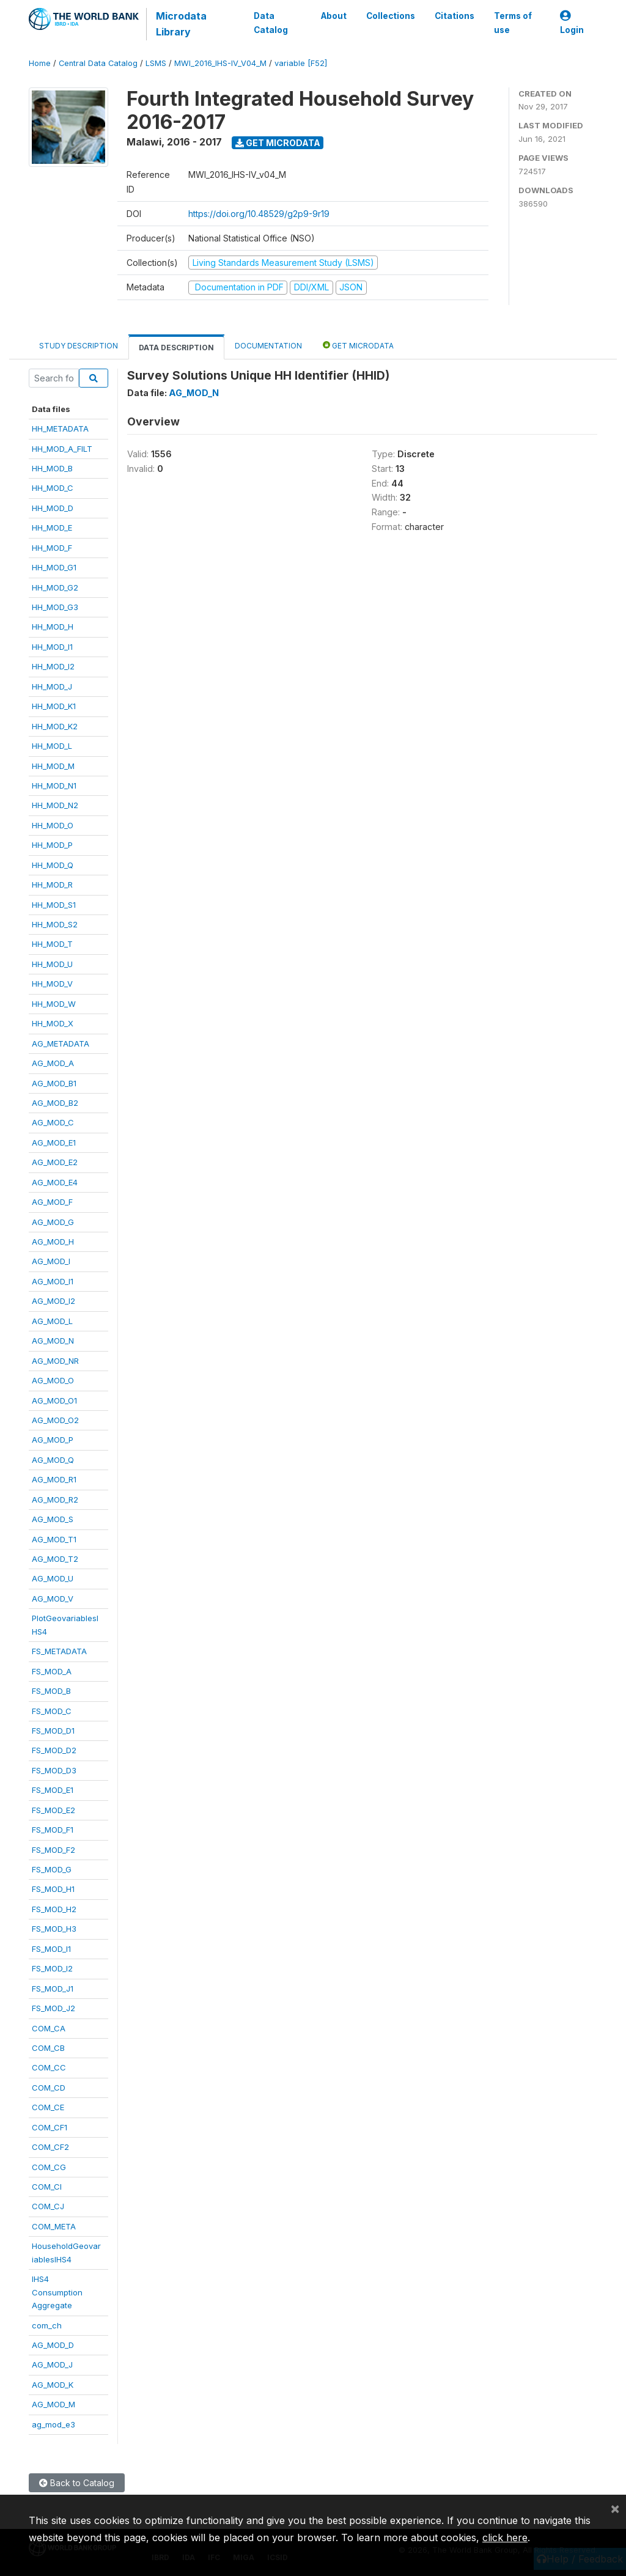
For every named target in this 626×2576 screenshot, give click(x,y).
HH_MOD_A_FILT (62, 449)
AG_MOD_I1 (52, 1281)
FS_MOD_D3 (54, 1770)
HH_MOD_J (52, 686)
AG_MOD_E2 (55, 1162)
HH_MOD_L (52, 746)
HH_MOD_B (52, 468)
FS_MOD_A (52, 1671)
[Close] (615, 2508)
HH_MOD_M (53, 766)
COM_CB (48, 2048)
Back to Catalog (76, 2483)
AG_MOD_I (51, 1261)
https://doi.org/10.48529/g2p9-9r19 (259, 213)
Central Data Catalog (98, 63)
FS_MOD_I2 (52, 1968)
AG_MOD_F (52, 1202)
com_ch (47, 2325)
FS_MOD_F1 (52, 1829)
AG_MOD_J (52, 2364)
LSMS (155, 63)
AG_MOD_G (53, 1222)
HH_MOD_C (52, 488)
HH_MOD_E (52, 527)
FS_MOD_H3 (54, 1929)
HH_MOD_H (52, 626)
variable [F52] (300, 63)
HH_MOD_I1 (52, 647)
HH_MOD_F (52, 548)
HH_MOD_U (52, 964)
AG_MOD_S (52, 1519)
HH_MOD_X (52, 1023)
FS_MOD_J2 (53, 2008)
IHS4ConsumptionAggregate (57, 2292)
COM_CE (48, 2107)
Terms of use (513, 22)
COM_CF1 (49, 2127)
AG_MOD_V (52, 1598)
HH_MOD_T (52, 944)
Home (40, 63)
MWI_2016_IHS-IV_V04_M (220, 63)
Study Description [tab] (78, 345)
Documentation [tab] (268, 345)
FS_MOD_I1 (51, 1949)
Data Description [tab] (176, 347)
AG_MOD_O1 (54, 1400)
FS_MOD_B (51, 1691)
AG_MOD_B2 (55, 1103)
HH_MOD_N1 (54, 785)
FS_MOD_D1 (53, 1730)
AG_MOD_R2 (55, 1499)
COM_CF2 (50, 2147)
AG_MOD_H (53, 1241)
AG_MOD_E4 (55, 1182)
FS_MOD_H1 (53, 1889)
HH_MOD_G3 (55, 607)
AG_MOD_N (53, 1340)
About (334, 16)
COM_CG (49, 2167)
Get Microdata (277, 143)
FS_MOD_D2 (54, 1750)
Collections (390, 16)
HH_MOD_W (54, 1004)
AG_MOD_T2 (55, 1559)
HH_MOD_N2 (55, 805)
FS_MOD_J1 (52, 1988)
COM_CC (49, 2067)
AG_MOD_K (52, 2385)
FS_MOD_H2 (54, 1909)
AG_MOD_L (52, 1321)
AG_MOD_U (52, 1578)
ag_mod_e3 (53, 2424)
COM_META (54, 2226)
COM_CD (48, 2087)
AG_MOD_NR (55, 1361)
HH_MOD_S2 (55, 924)
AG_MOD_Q (53, 1460)
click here (505, 2537)
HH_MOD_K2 (55, 726)
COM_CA (48, 2028)
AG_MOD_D (53, 2345)
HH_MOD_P (52, 845)
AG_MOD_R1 (54, 1479)
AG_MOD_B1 (54, 1083)
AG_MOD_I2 (53, 1301)
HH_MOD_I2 (53, 666)
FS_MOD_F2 (53, 1850)
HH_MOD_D (52, 508)
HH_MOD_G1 (54, 567)
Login (572, 23)
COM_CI (47, 2186)
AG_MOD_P (52, 1439)
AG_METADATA (60, 1043)
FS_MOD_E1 (52, 1790)
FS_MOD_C (52, 1711)
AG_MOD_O (53, 1380)
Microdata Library (181, 24)
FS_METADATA (59, 1651)
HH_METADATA (60, 428)
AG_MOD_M (53, 2404)
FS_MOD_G (52, 1869)
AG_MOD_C (53, 1122)
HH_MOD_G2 (55, 587)
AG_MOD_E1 (54, 1142)
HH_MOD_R (52, 884)
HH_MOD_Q (52, 865)
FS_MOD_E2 (53, 1810)
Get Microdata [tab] (358, 345)
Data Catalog (271, 22)
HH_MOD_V (52, 983)
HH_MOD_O (52, 825)
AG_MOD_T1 (54, 1539)
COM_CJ (48, 2206)
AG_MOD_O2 (55, 1420)
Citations (454, 16)
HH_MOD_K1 (54, 706)
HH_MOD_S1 (54, 905)
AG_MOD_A (53, 1063)
